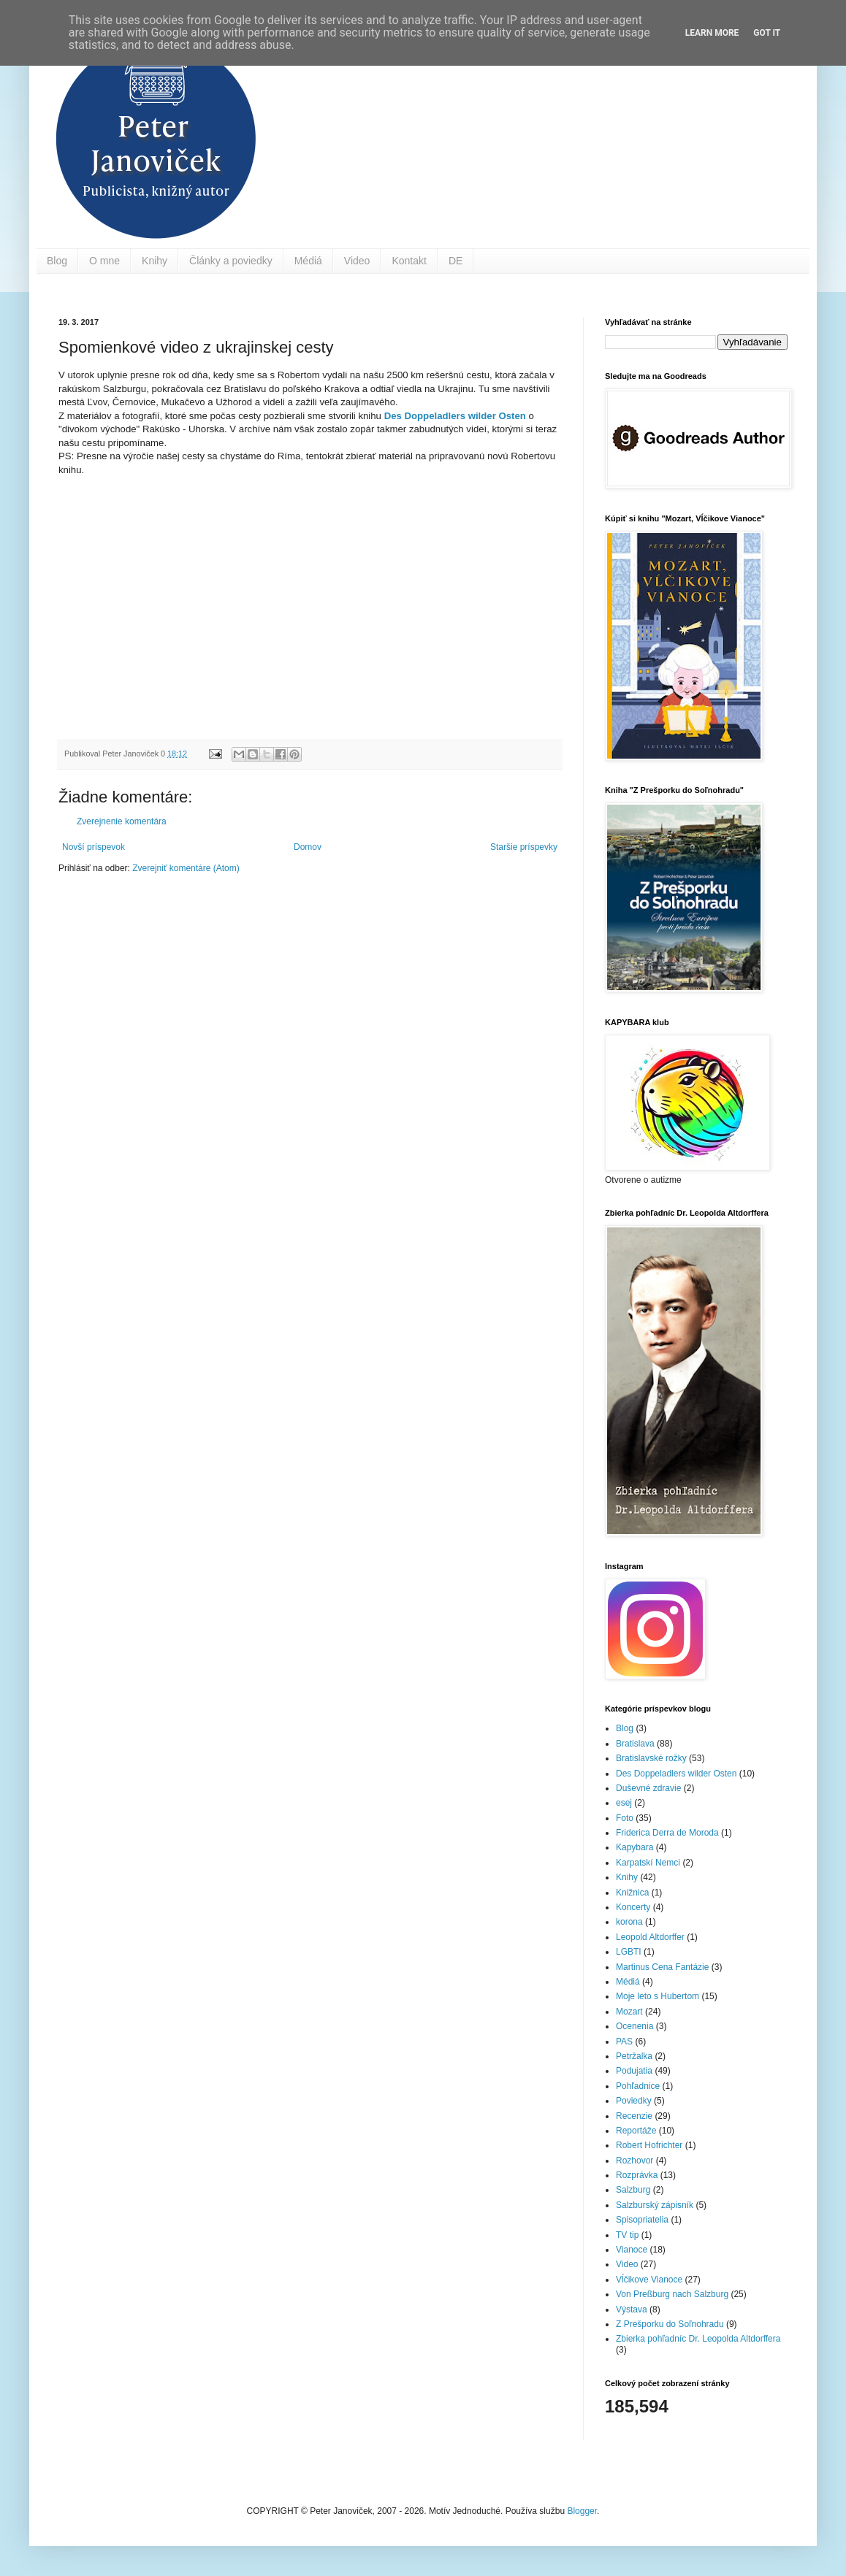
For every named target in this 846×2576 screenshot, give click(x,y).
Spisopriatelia (642, 2220)
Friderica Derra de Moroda (667, 1833)
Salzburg (633, 2190)
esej (624, 1803)
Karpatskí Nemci (648, 1863)
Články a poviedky (231, 261)
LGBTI (628, 1952)
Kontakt (409, 261)
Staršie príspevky (523, 847)
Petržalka (634, 2056)
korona (629, 1922)
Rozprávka (637, 2175)
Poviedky (634, 2101)
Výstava (631, 2309)
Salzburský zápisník (654, 2205)
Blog (57, 261)
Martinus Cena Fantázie (662, 1967)
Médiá (308, 261)
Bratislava (635, 1744)
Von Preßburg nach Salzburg (672, 2294)
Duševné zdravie (648, 1788)
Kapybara (634, 1847)
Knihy (154, 261)
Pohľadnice (638, 2086)
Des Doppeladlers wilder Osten (455, 415)
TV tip (627, 2235)
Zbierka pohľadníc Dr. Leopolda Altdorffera (698, 2339)
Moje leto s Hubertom (657, 1996)
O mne (104, 261)
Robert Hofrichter (649, 2145)
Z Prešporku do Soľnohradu (670, 2324)
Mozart (629, 2011)
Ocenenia (634, 2026)
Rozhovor (634, 2160)
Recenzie (634, 2116)
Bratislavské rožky (651, 1758)
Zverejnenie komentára (122, 821)
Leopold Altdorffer (650, 1937)
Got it (766, 33)
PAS (624, 2041)
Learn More (712, 33)
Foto (624, 1818)
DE (455, 261)
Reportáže (636, 2130)
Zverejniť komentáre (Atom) (186, 868)
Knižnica (632, 1892)
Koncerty (633, 1907)
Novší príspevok (93, 847)
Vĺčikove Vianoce (649, 2279)
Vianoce (631, 2250)
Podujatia (634, 2071)
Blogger (582, 2511)
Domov (307, 847)
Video (357, 261)
